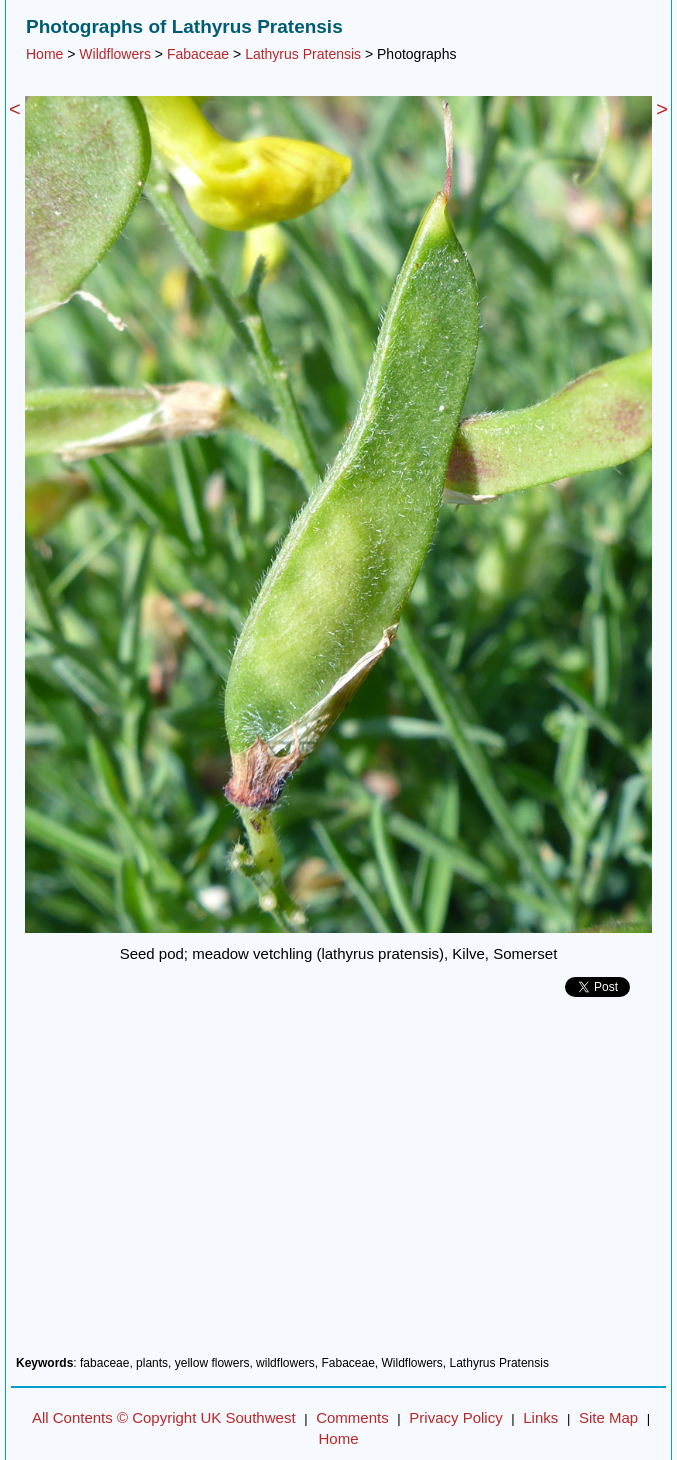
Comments (352, 1417)
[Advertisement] (338, 1184)
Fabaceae (198, 54)
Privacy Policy (455, 1417)
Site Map (608, 1417)
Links (540, 1417)
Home (44, 54)
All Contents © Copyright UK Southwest (164, 1417)
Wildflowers (115, 54)
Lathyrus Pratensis (303, 54)
